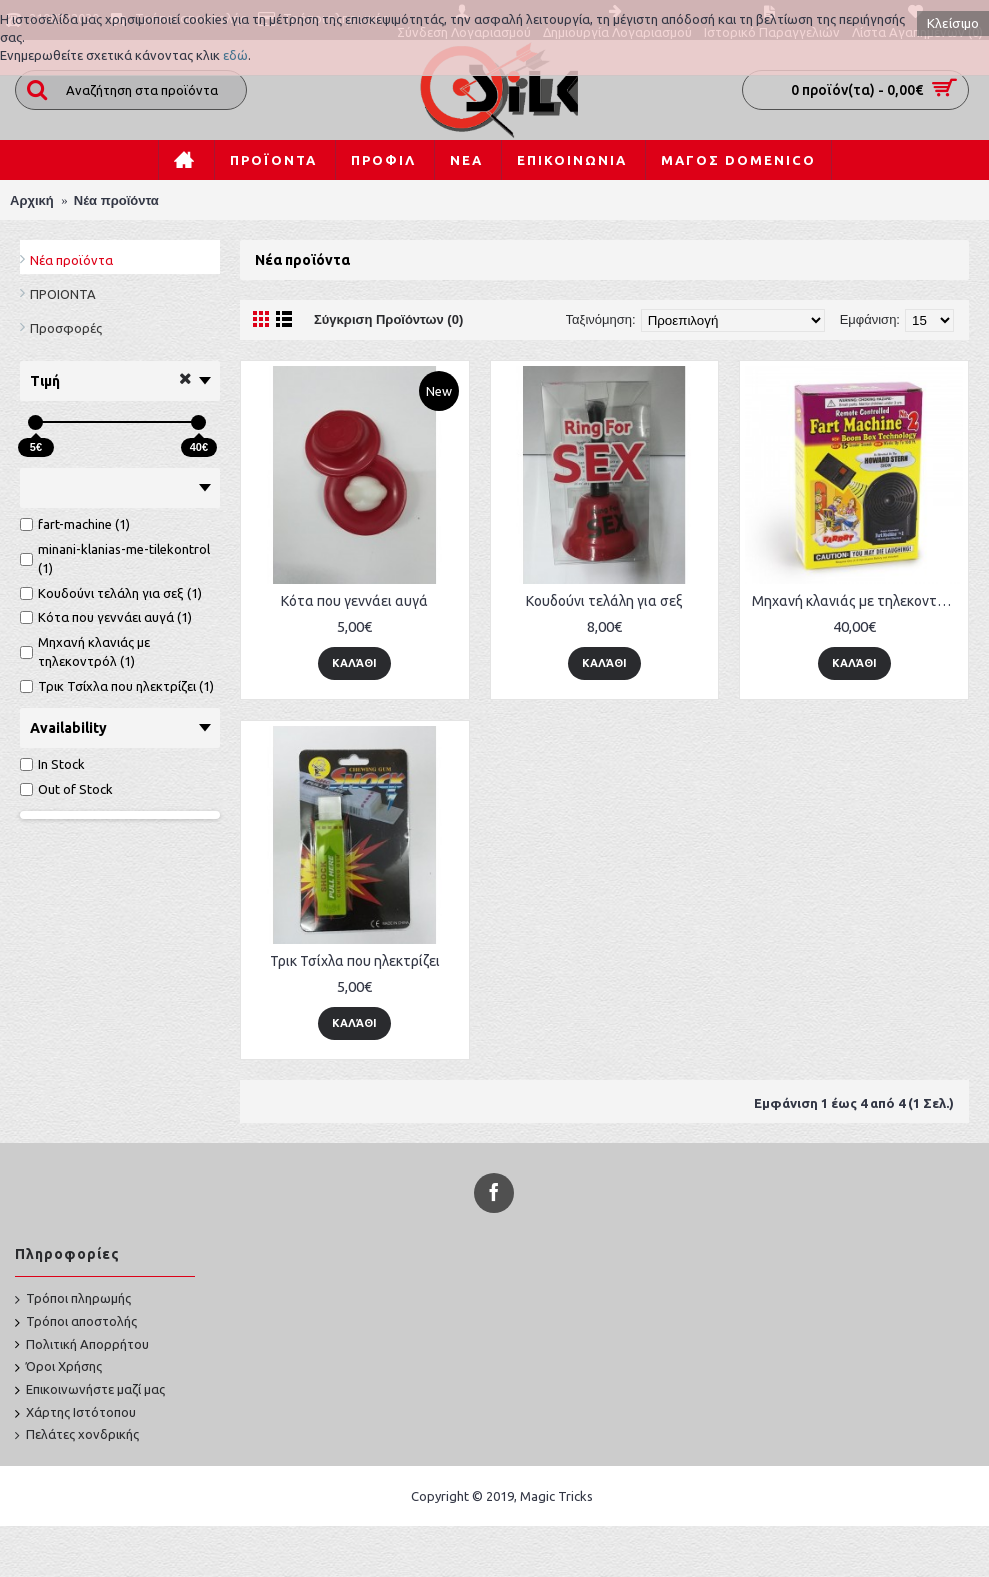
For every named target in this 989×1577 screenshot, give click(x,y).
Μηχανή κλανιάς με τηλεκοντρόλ (856, 601)
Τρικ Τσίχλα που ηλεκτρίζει (355, 961)
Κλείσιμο (953, 23)
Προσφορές (66, 328)
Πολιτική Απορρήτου (82, 1345)
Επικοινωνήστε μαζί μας (90, 1390)
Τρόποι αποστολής (76, 1322)
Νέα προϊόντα (71, 260)
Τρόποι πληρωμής (73, 1299)
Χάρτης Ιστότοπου (75, 1413)
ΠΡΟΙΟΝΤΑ (63, 294)
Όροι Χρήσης (58, 1367)
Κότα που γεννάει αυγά (354, 601)
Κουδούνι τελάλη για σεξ (604, 601)
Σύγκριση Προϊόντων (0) (388, 319)
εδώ (235, 55)
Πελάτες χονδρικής (77, 1435)
